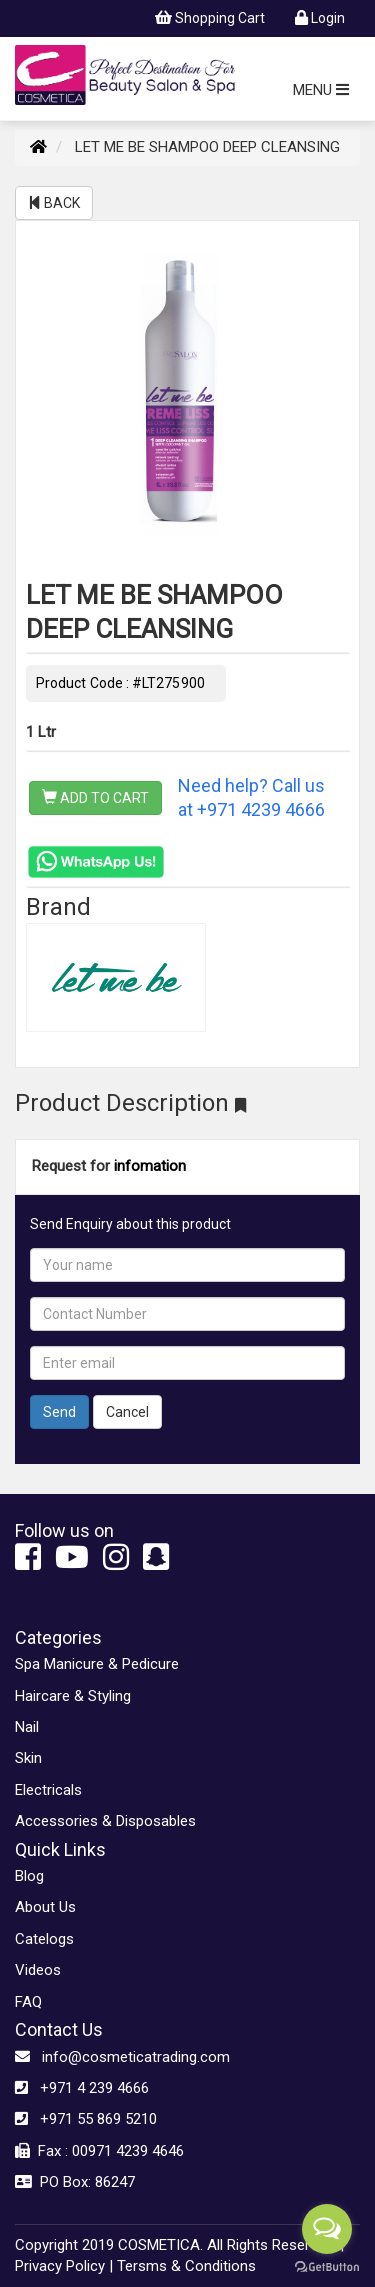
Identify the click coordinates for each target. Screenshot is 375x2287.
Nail (27, 1727)
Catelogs (44, 1939)
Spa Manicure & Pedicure (97, 1664)
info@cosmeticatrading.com (122, 2057)
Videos (38, 1970)
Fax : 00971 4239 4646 (99, 2151)
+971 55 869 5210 (86, 2119)
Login (320, 18)
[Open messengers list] (327, 2229)
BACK (54, 203)
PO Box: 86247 (75, 2182)
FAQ (28, 2002)
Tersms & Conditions (186, 2266)
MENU (321, 90)
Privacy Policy (60, 2266)
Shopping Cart (210, 18)
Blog (29, 1876)
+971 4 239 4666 (82, 2088)
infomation (150, 1166)
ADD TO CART (95, 798)
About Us (45, 1907)
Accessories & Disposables (105, 1821)
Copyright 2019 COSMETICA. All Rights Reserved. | (179, 2245)
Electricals (48, 1790)
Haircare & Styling (73, 1696)
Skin (28, 1758)
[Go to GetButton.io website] (327, 2267)
